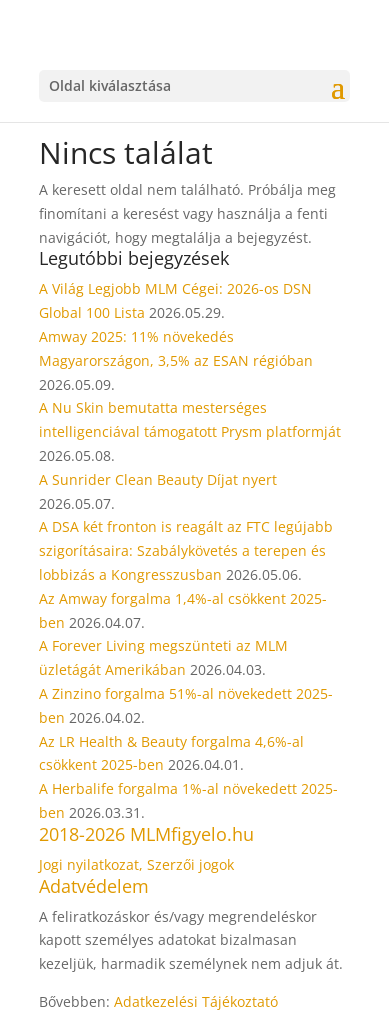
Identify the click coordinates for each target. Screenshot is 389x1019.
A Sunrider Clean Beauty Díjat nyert (158, 479)
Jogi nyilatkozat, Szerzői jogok (136, 864)
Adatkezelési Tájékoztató (196, 1001)
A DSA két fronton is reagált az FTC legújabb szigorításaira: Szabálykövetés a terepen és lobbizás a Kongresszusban (186, 550)
